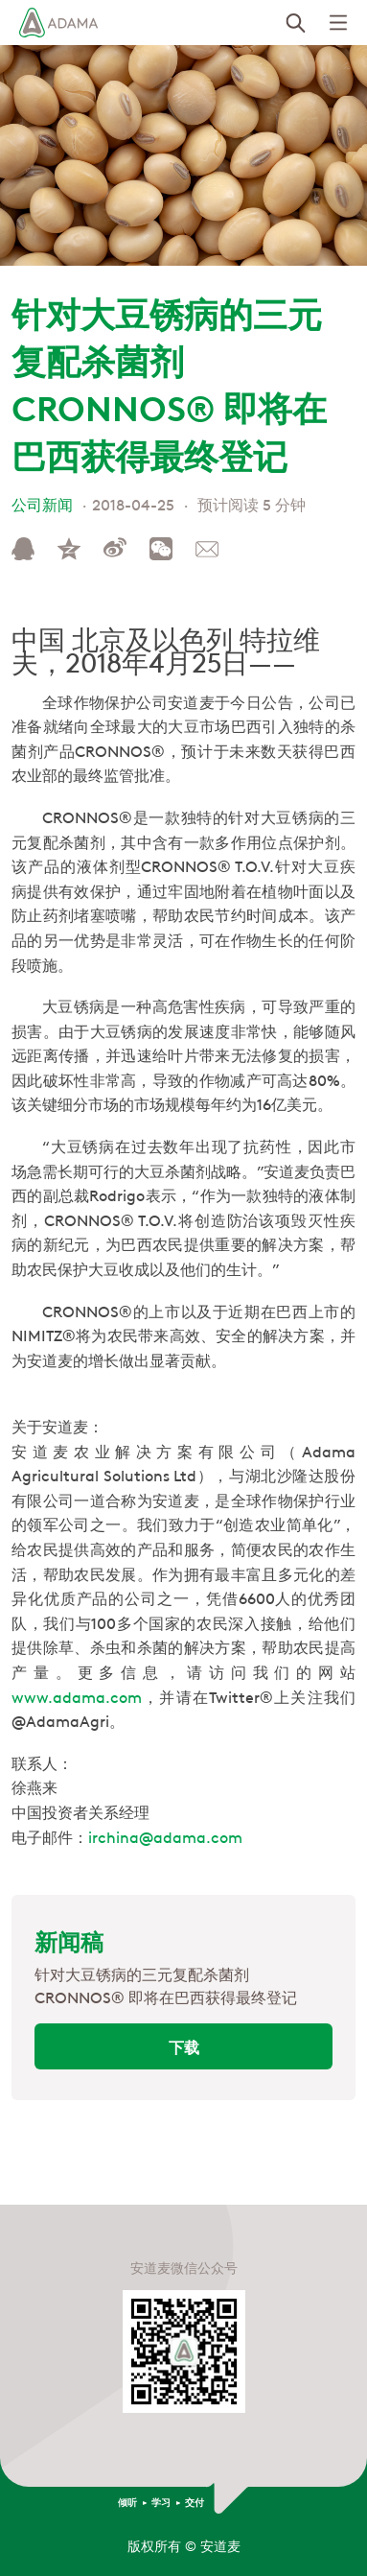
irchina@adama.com (165, 1836)
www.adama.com (76, 1696)
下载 (184, 2046)
